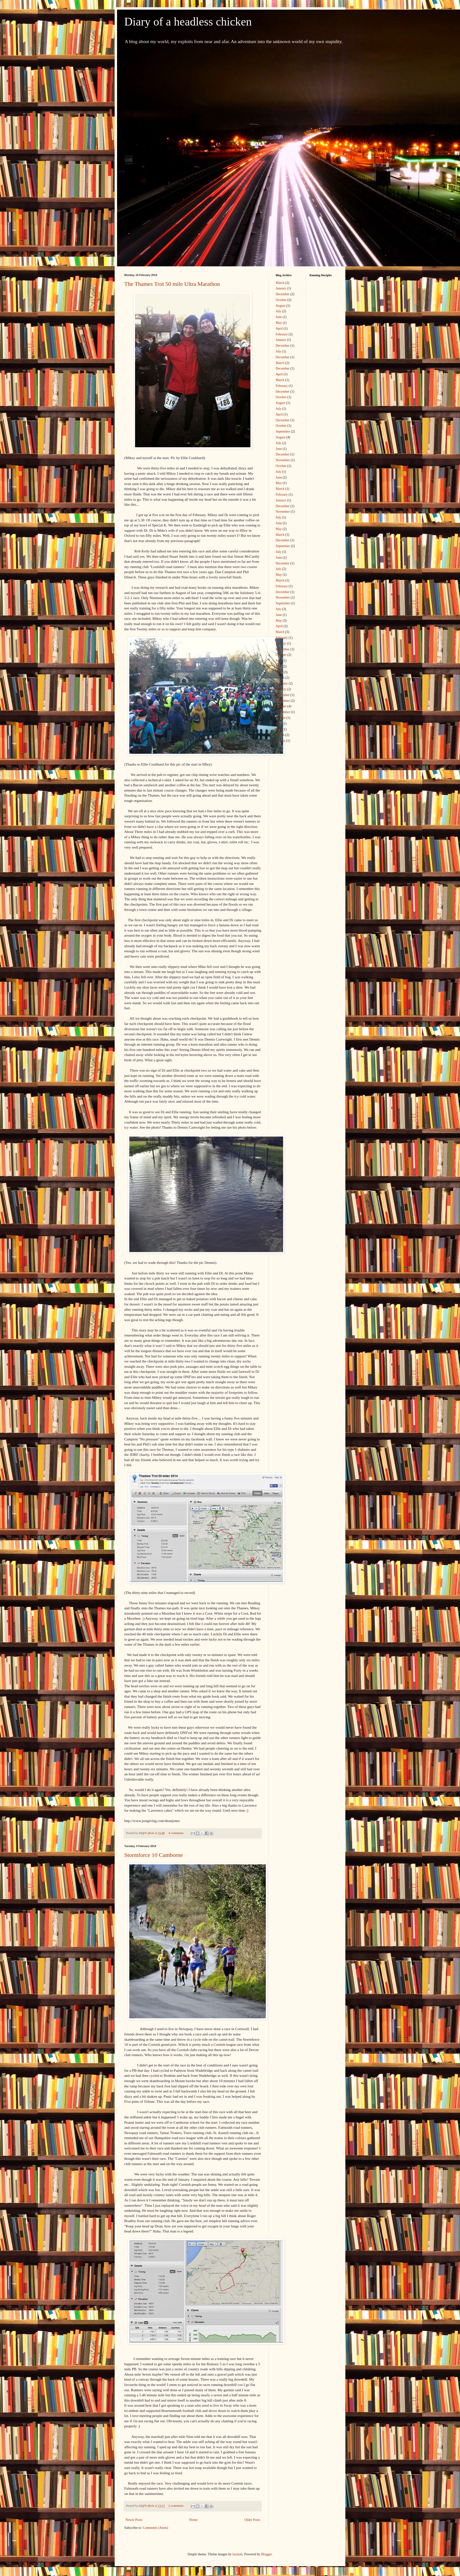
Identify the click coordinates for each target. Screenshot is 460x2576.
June (279, 317)
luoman (237, 2554)
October (281, 300)
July (278, 311)
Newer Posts (133, 2520)
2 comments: (176, 2505)
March (280, 283)
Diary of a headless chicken (188, 21)
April (279, 328)
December (283, 294)
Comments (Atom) (155, 2528)
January (281, 288)
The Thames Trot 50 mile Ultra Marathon (172, 284)
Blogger (266, 2554)
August (280, 305)
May (279, 323)
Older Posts (252, 2520)
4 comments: (176, 1833)
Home (193, 2520)
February (282, 334)
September (283, 431)
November (283, 460)
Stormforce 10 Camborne (153, 1855)
